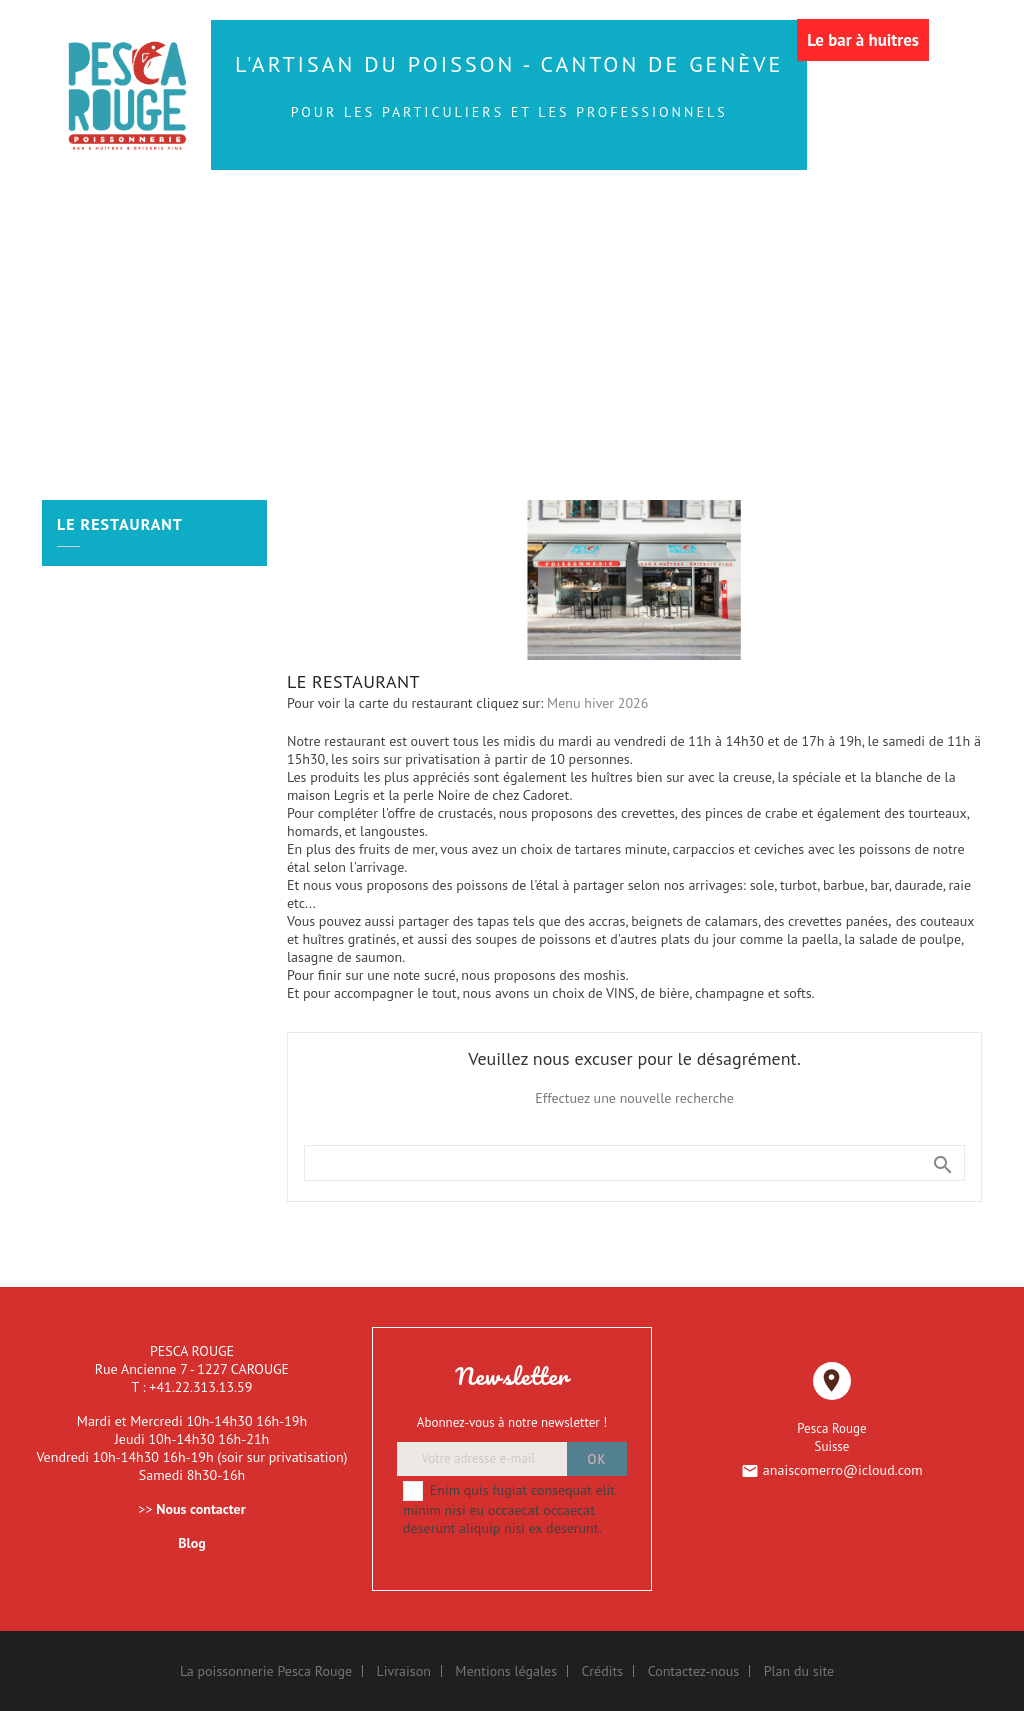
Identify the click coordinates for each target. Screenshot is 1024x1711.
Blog (191, 1543)
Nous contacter (200, 1509)
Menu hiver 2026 (597, 703)
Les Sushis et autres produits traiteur (563, 211)
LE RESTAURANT (766, 253)
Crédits (603, 1671)
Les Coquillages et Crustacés (264, 253)
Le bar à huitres (863, 40)
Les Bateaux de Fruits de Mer (551, 253)
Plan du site (799, 1671)
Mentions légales (506, 1671)
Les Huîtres (812, 211)
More (874, 253)
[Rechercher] (634, 1163)
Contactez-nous (694, 1671)
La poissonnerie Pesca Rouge (266, 1671)
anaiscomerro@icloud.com (843, 1470)
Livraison (404, 1671)
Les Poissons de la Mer (263, 211)
